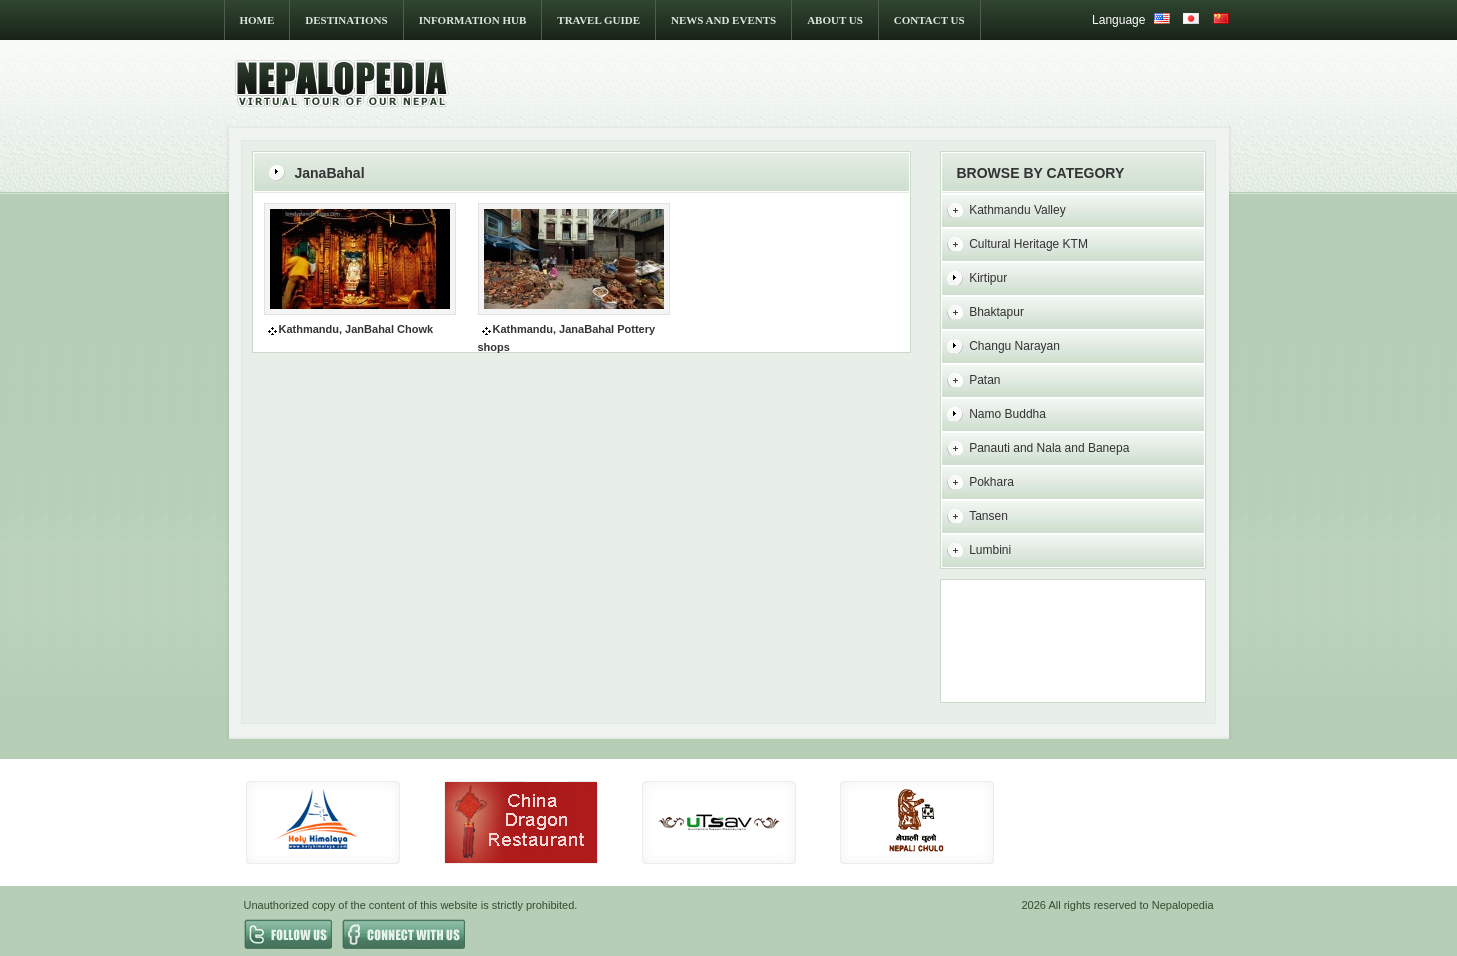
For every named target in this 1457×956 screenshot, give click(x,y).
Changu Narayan (1014, 346)
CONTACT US (929, 20)
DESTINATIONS (346, 20)
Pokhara (991, 482)
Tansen (988, 516)
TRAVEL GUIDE (598, 20)
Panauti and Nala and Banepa (1049, 448)
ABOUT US (835, 20)
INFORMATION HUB (473, 20)
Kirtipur (988, 278)
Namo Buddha (1007, 414)
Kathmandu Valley (1017, 210)
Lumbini (990, 550)
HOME (257, 20)
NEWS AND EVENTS (723, 20)
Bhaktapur (996, 312)
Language (1118, 20)
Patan (984, 380)
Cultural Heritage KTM (1028, 244)
